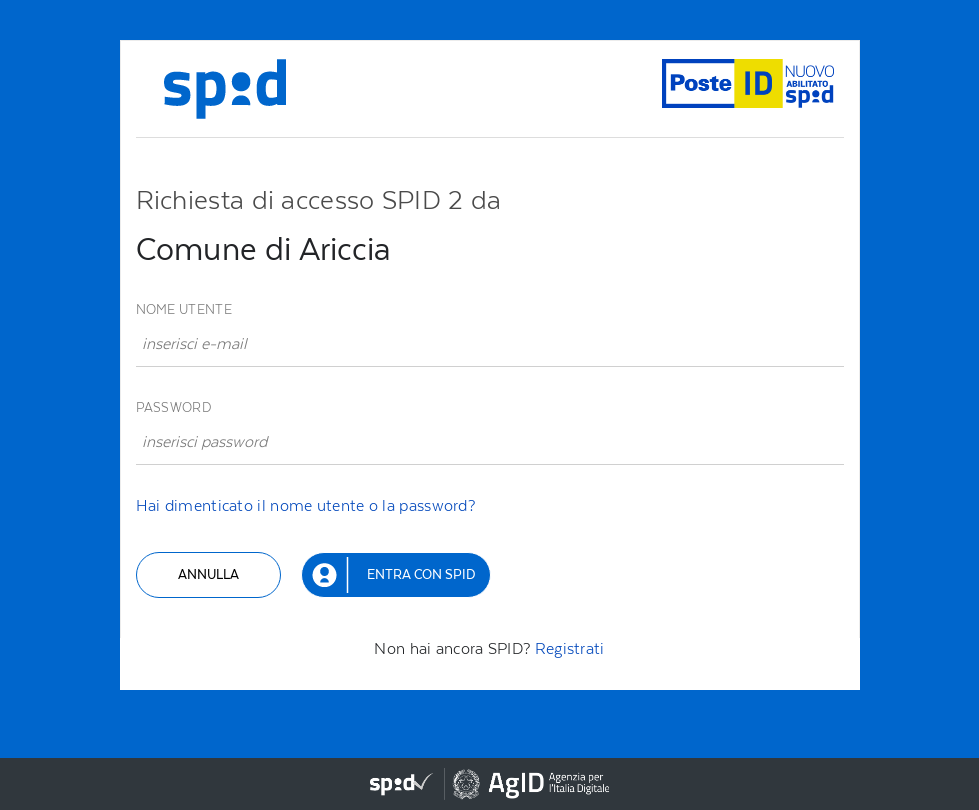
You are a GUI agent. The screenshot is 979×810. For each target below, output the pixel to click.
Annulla (208, 574)
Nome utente (184, 309)
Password (173, 407)
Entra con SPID (421, 574)
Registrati (570, 648)
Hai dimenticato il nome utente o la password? (306, 505)
